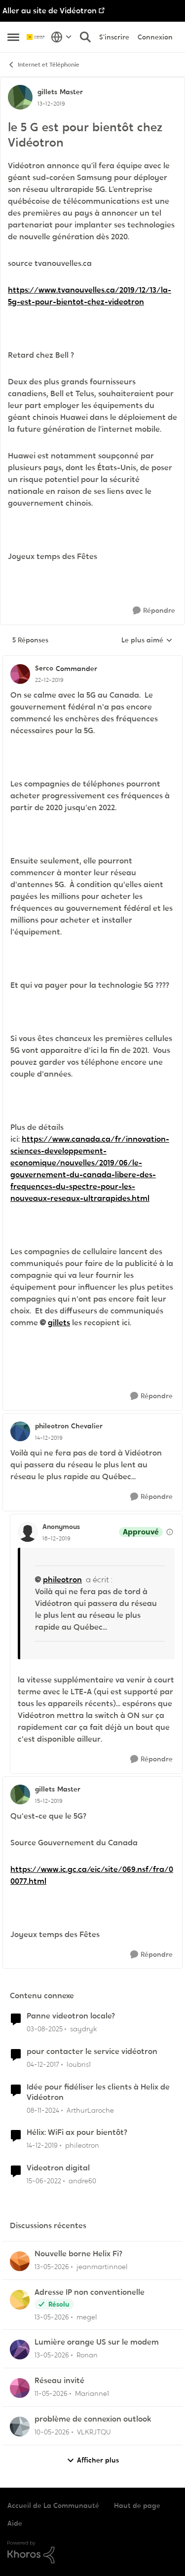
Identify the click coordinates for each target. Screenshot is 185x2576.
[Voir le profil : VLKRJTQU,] (20, 2426)
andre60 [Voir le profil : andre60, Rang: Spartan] (82, 2180)
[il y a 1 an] (43, 2110)
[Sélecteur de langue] (61, 37)
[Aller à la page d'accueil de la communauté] (36, 37)
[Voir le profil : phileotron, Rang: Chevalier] (20, 1431)
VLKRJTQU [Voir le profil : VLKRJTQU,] (94, 2431)
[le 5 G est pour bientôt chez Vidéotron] (49, 679)
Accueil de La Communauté (53, 2505)
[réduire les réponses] (92, 660)
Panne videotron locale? (71, 2016)
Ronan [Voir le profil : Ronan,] (87, 2355)
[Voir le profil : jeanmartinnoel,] (20, 2261)
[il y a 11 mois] (45, 2029)
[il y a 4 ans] (44, 2181)
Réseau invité (59, 2381)
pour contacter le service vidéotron (92, 2051)
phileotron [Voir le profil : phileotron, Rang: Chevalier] (52, 1425)
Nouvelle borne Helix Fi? (78, 2254)
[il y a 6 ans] (42, 2145)
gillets (59, 1322)
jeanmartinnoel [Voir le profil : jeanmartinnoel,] (102, 2266)
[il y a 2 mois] (52, 2267)
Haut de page (137, 2505)
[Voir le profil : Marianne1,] (20, 2388)
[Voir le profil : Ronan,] (20, 2349)
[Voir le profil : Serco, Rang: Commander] (20, 674)
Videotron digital (58, 2168)
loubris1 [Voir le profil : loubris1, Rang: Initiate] (79, 2064)
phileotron (62, 1579)
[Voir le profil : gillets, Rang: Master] (20, 97)
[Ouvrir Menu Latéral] (13, 37)
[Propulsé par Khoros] (92, 2552)
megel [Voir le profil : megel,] (86, 2316)
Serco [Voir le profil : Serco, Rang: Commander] (44, 668)
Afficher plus (93, 2460)
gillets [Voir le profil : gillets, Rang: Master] (47, 91)
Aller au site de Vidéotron (49, 10)
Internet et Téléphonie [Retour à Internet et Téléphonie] (43, 65)
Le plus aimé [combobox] (147, 640)
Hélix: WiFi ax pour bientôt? (77, 2132)
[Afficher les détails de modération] (170, 1532)
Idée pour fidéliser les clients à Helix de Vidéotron (98, 2092)
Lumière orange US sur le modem (97, 2342)
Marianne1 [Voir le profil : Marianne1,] (92, 2393)
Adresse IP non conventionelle (90, 2292)
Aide (14, 2523)
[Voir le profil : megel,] (20, 2300)
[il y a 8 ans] (43, 2064)
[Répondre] (154, 610)
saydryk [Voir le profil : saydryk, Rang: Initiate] (83, 2028)
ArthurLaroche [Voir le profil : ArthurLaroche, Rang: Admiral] (90, 2109)
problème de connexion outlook (93, 2419)
